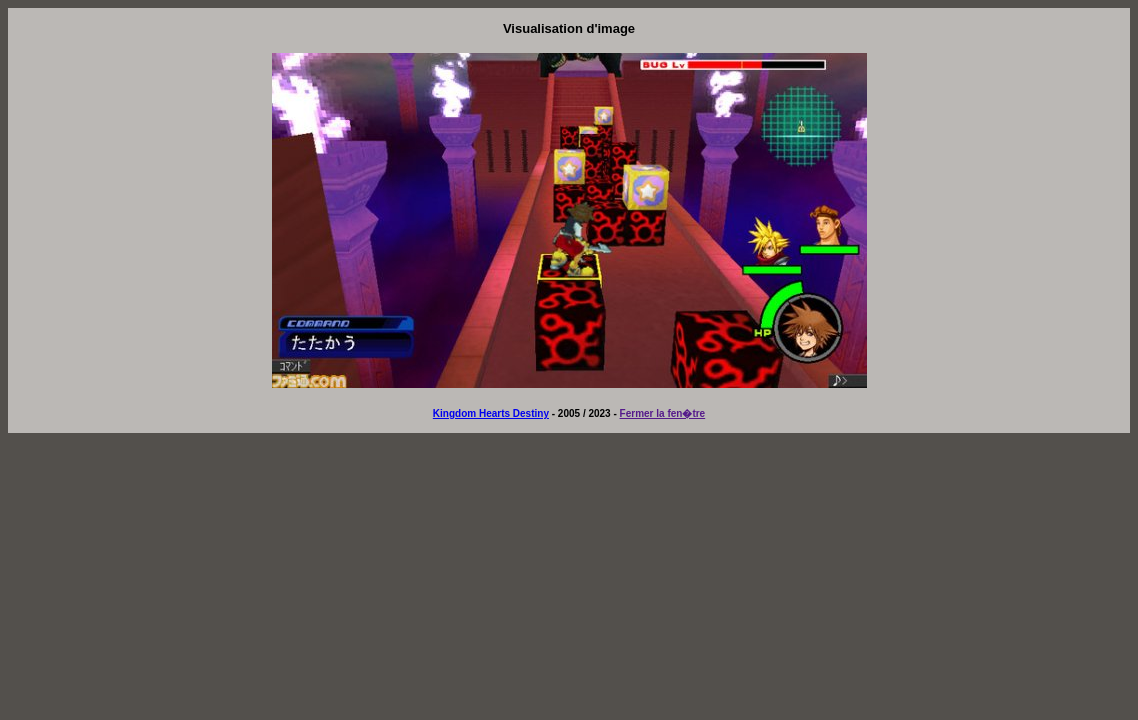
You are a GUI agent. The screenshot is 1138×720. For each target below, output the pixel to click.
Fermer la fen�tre (663, 413)
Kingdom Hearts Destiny (491, 413)
